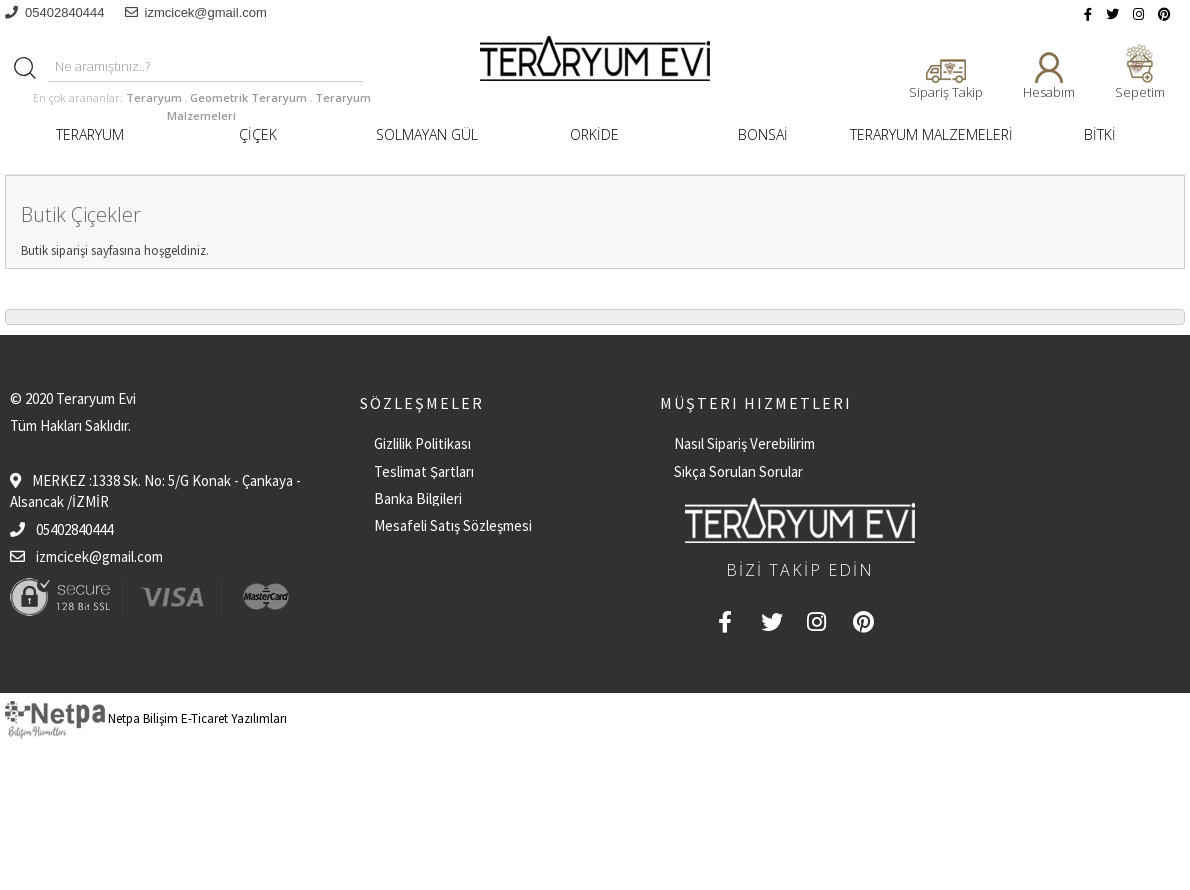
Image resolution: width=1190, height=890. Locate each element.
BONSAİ (763, 134)
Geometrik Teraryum (250, 97)
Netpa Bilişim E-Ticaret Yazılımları (146, 718)
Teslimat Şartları (424, 471)
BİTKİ (1100, 134)
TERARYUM (90, 134)
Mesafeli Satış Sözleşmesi (453, 525)
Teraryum (155, 97)
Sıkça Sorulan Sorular (738, 471)
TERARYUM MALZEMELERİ (931, 134)
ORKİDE (594, 134)
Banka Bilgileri (418, 498)
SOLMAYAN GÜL (427, 134)
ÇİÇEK (258, 134)
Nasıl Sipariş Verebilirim (744, 443)
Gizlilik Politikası (422, 443)
